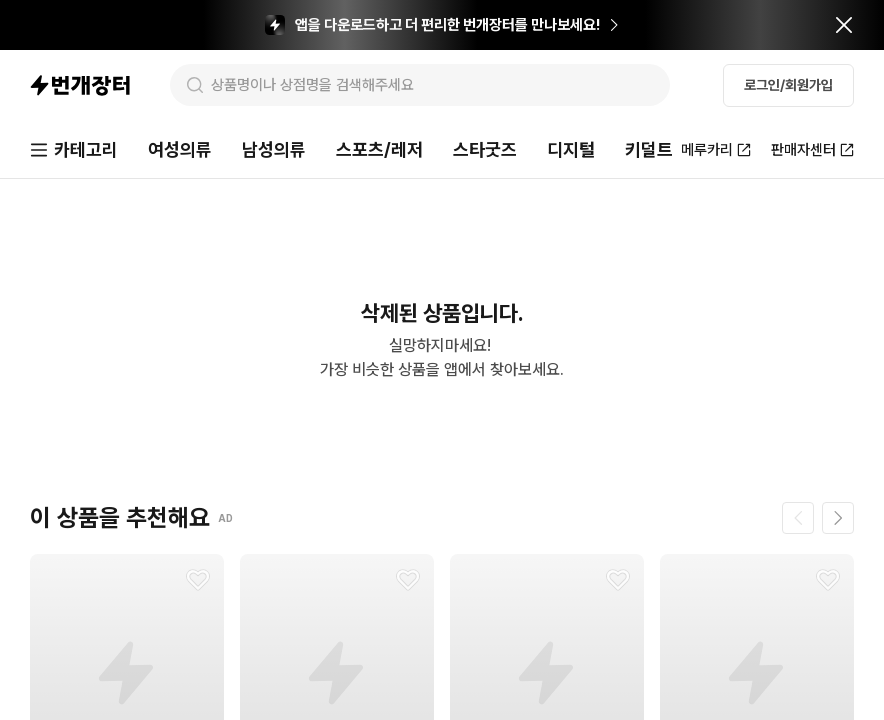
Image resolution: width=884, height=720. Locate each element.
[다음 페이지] (838, 518)
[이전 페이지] (798, 518)
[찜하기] (198, 580)
